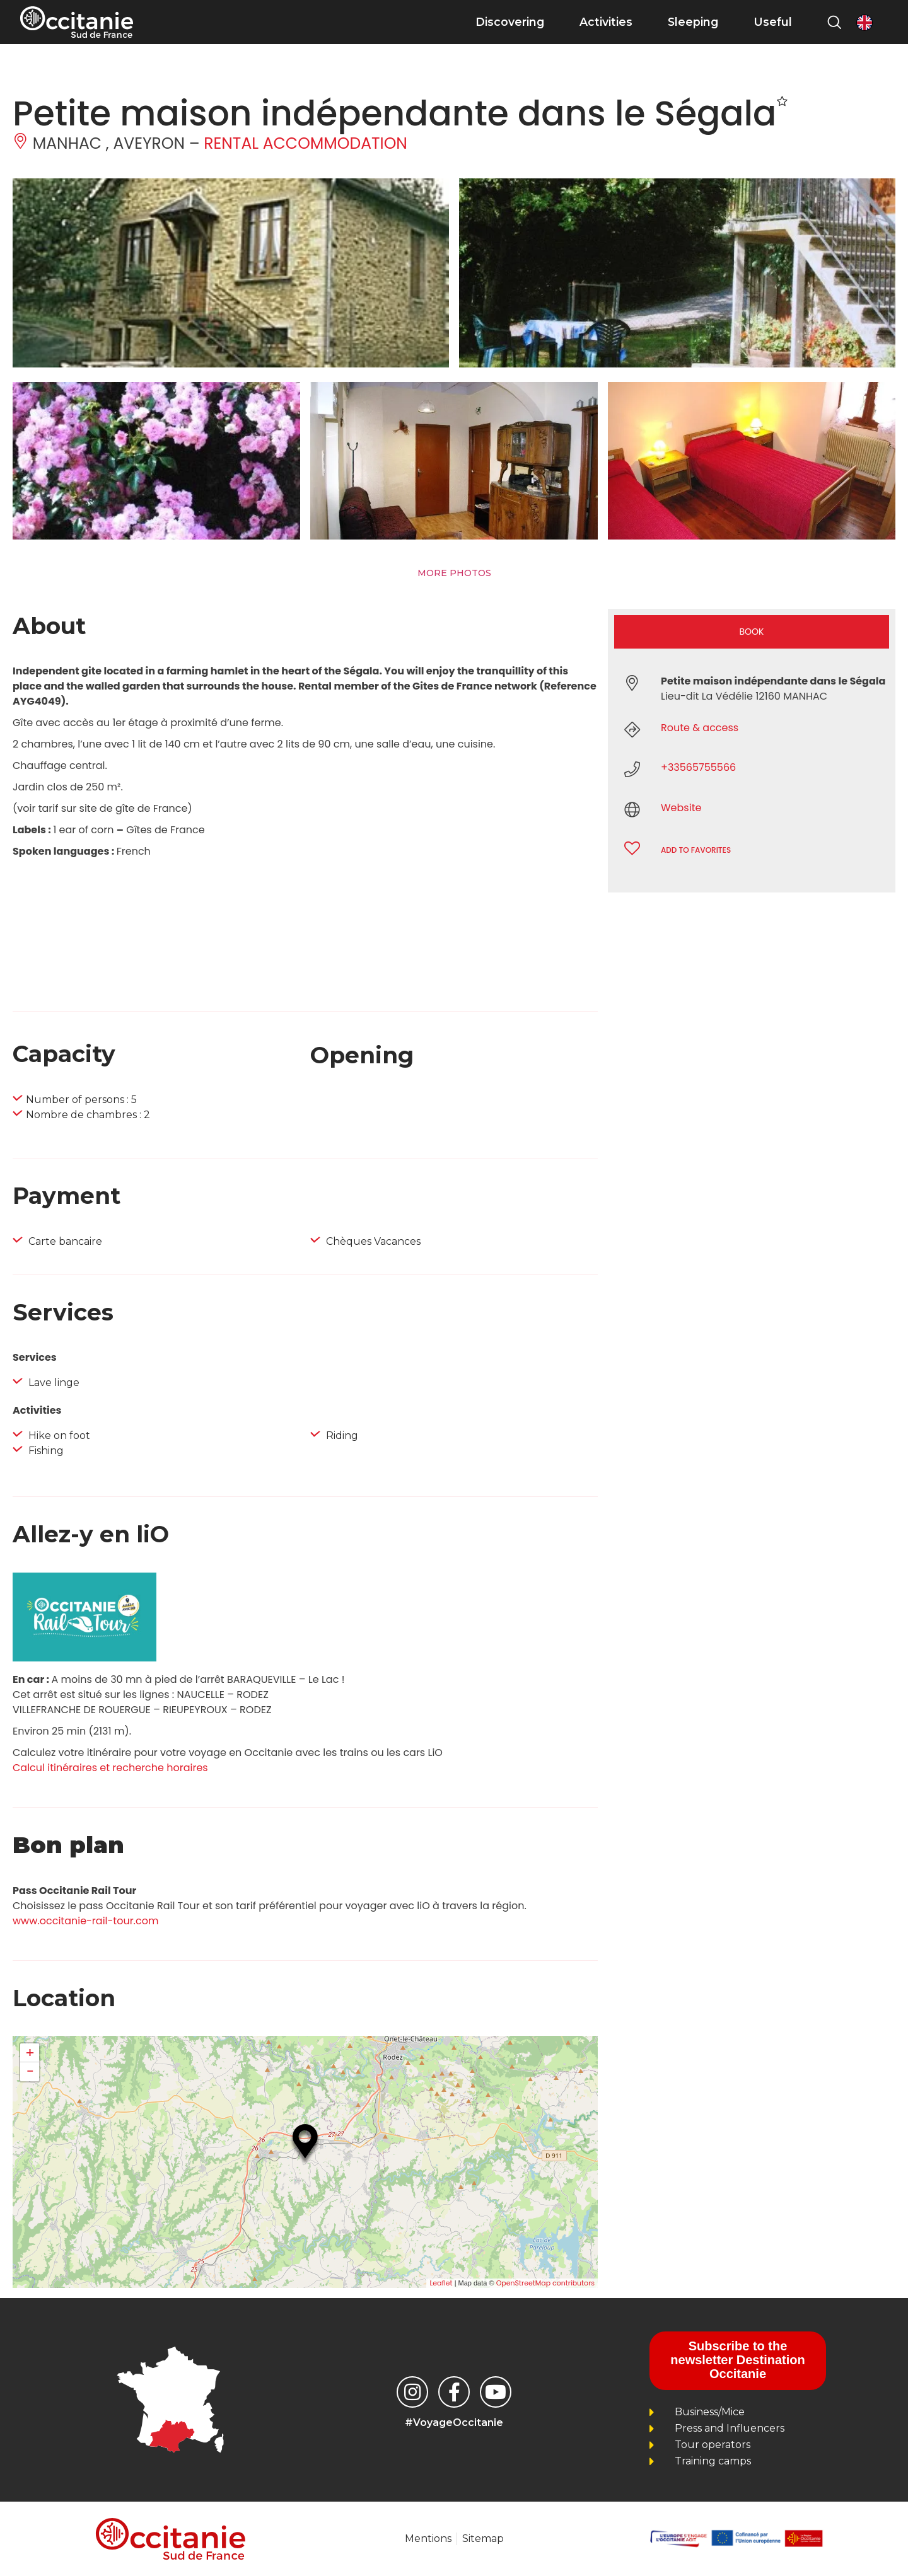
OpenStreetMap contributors (545, 2283)
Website (681, 807)
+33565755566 (698, 767)
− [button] (29, 2071)
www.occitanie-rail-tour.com (85, 1921)
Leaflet (440, 2283)
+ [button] (30, 2052)
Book (752, 631)
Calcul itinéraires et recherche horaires (110, 1767)
